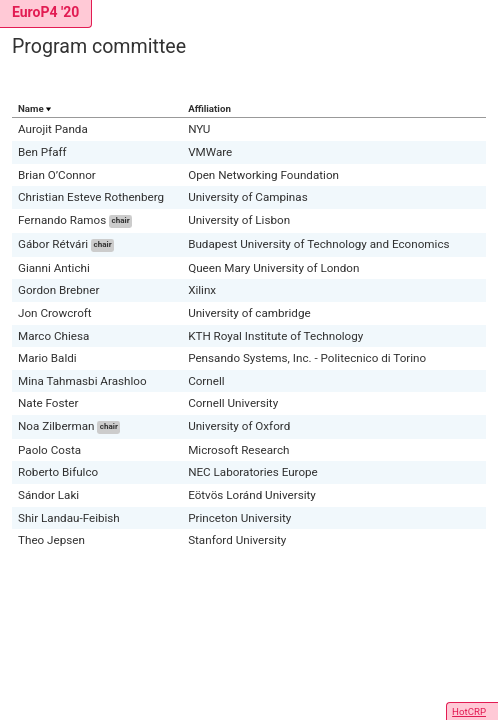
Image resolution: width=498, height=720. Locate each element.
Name (31, 108)
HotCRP (469, 711)
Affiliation (209, 108)
